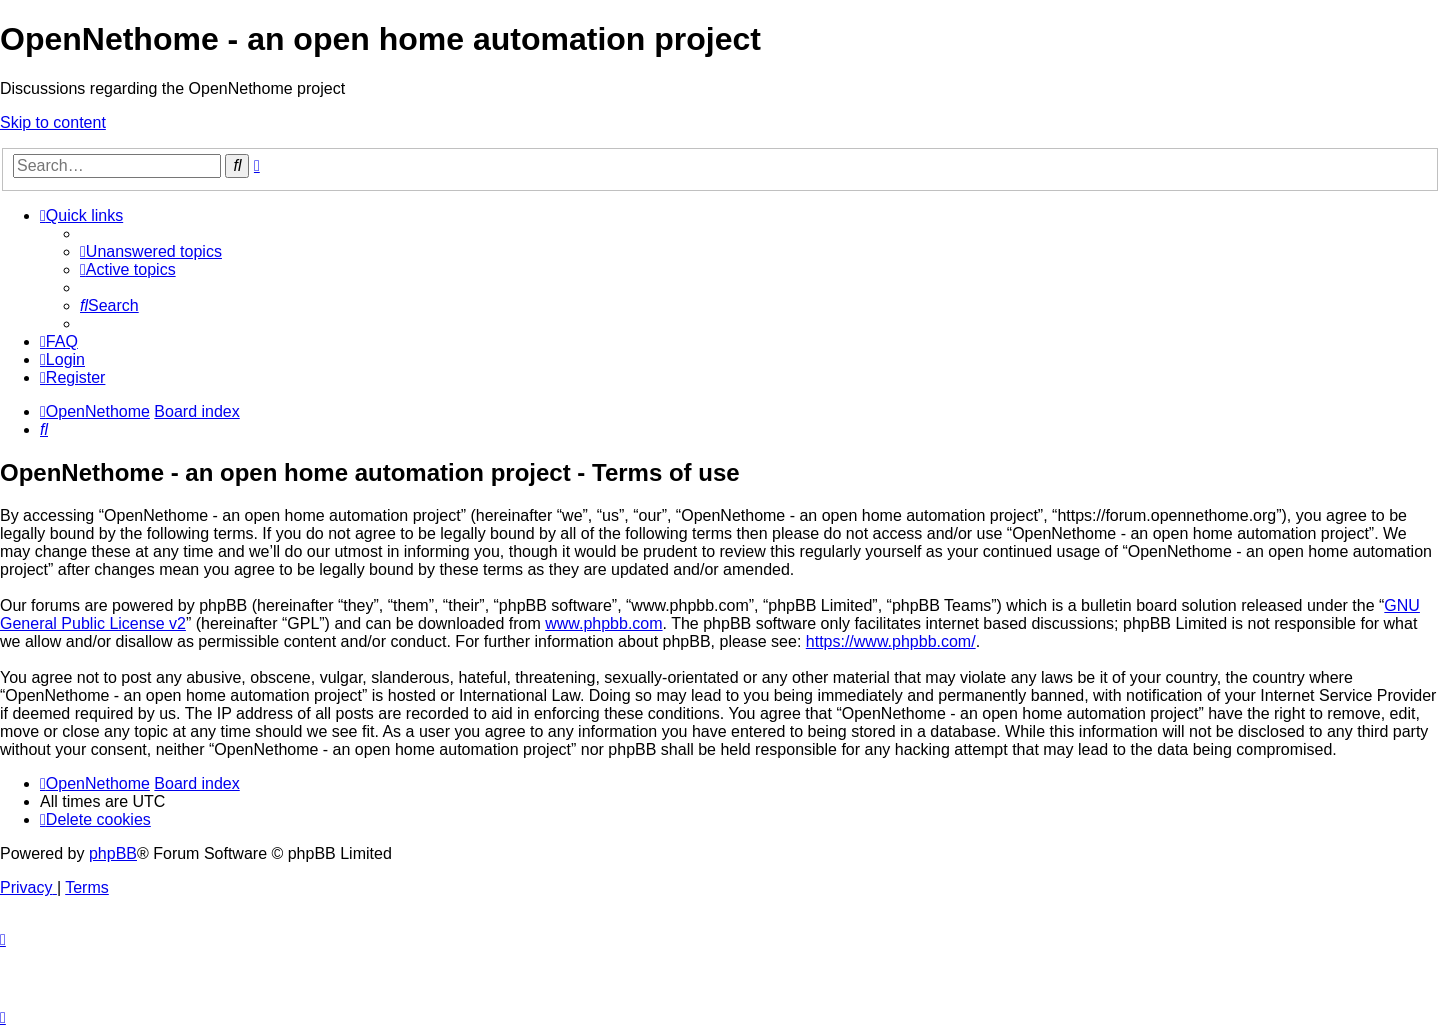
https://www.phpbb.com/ (891, 641)
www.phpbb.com (603, 623)
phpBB (113, 853)
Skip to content (53, 122)
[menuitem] (151, 251)
